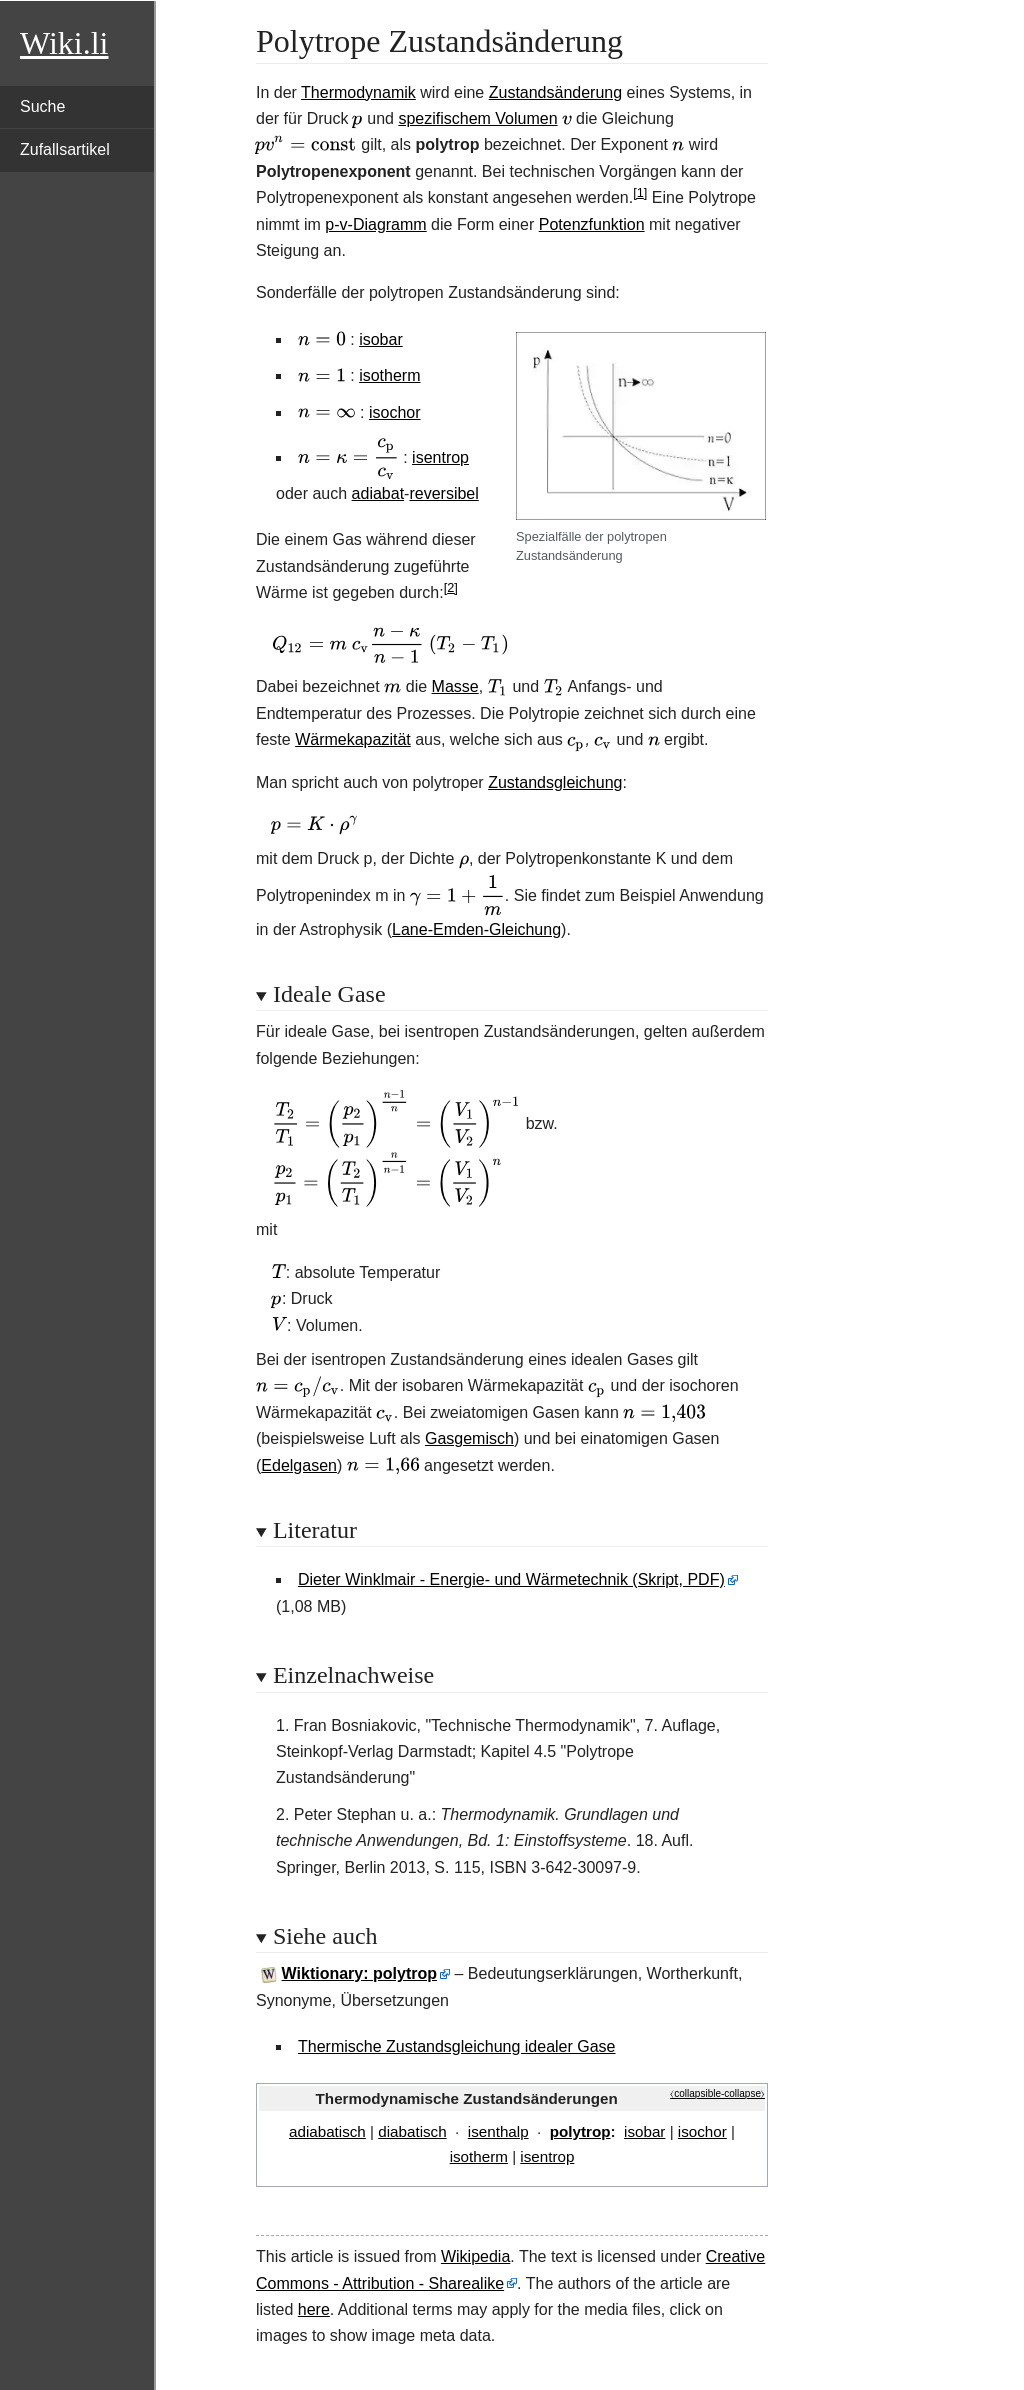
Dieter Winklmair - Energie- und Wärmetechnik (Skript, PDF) (511, 1579)
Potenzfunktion (592, 224)
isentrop (440, 457)
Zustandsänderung (555, 92)
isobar (381, 339)
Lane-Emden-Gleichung (476, 929)
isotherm (389, 375)
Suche (42, 106)
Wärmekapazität (353, 739)
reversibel (443, 493)
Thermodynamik (358, 92)
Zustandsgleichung (555, 782)
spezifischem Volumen (477, 118)
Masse (455, 686)
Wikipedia (475, 2256)
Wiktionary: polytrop (359, 1973)
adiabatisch (327, 2131)
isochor (395, 412)
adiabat (378, 493)
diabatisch (412, 2131)
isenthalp (498, 2131)
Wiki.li (64, 43)
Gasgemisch (469, 1438)
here (314, 2309)
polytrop (580, 2131)
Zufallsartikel (65, 149)
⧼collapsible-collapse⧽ (717, 2093)
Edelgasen (299, 1465)
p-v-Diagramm (375, 224)
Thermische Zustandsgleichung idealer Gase (457, 2046)
